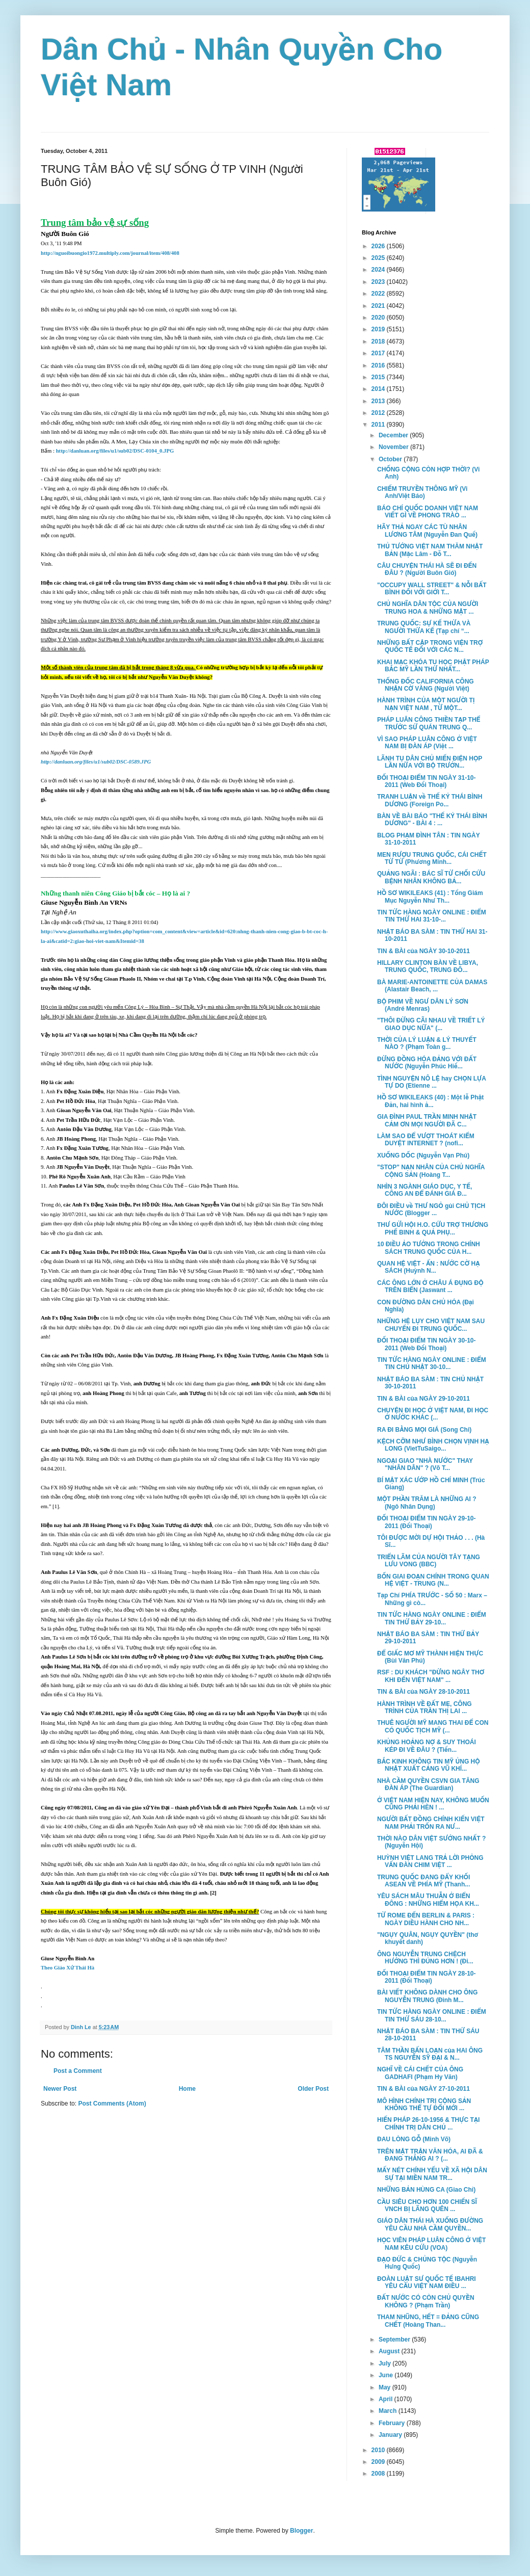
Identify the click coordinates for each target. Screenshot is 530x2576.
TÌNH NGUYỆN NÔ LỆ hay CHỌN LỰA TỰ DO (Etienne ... (431, 1082)
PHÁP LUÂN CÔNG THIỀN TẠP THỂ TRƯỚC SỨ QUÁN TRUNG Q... (429, 723)
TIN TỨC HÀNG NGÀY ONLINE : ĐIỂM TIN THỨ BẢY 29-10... (431, 1618)
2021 (379, 305)
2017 (379, 353)
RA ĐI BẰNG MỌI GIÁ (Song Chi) (424, 1429)
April (386, 2399)
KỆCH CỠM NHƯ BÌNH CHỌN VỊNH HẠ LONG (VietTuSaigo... (433, 1445)
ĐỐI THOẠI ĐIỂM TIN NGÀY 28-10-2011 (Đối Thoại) (426, 1977)
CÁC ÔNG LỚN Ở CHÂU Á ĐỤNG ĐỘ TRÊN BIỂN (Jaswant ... (430, 1286)
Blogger (301, 2530)
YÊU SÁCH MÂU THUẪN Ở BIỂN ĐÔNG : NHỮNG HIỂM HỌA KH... (428, 1899)
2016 (379, 365)
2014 (379, 388)
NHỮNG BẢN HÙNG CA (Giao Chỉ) (426, 2189)
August (390, 2351)
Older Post (313, 2088)
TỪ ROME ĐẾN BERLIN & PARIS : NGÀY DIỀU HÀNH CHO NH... (425, 1919)
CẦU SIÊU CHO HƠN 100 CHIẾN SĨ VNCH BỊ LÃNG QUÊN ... (427, 2205)
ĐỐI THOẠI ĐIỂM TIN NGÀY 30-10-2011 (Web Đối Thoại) (426, 1344)
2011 (379, 424)
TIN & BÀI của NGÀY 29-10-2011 (423, 1398)
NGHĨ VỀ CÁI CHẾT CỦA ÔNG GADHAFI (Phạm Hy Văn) (420, 2073)
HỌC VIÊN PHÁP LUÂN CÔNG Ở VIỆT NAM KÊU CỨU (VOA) (431, 2244)
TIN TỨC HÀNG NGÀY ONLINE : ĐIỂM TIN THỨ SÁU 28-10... (431, 2015)
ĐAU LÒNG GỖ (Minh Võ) (413, 2139)
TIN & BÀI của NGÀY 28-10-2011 (423, 1691)
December (394, 435)
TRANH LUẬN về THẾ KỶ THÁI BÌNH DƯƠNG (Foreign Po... (429, 800)
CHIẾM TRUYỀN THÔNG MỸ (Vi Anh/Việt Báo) (422, 492)
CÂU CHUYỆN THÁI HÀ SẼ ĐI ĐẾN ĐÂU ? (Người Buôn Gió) (426, 569)
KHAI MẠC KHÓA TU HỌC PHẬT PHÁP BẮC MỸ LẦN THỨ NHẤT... (433, 666)
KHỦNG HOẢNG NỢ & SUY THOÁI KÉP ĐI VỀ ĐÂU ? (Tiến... (426, 1746)
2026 (379, 246)
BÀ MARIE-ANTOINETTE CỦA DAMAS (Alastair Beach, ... (432, 986)
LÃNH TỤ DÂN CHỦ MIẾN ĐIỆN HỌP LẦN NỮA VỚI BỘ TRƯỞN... (429, 762)
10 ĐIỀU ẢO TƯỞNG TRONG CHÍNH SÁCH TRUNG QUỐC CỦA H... (428, 1248)
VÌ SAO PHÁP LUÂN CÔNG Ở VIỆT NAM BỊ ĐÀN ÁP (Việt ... (427, 742)
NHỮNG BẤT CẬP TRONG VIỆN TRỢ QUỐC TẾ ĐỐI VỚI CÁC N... (430, 646)
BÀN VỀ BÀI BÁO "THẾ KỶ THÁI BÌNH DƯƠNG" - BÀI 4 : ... (432, 819)
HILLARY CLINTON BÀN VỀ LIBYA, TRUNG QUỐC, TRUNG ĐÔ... (427, 966)
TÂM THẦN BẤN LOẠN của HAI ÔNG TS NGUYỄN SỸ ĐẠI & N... (430, 2054)
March (389, 2410)
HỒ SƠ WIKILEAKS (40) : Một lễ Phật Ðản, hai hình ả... (430, 1101)
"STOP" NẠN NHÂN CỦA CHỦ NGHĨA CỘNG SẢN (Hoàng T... (431, 1171)
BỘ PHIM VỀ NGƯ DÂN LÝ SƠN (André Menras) (422, 1005)
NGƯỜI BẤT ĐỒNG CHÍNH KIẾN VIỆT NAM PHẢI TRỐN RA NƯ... (430, 1823)
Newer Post (59, 2088)
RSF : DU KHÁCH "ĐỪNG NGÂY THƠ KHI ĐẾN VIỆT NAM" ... (430, 1676)
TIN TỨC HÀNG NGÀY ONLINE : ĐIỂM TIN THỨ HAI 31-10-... (431, 916)
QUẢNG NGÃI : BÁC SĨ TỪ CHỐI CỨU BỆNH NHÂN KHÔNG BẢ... (431, 877)
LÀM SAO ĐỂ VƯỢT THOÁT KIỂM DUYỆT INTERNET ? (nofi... (425, 1140)
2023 (379, 281)
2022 (379, 293)
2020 (379, 317)
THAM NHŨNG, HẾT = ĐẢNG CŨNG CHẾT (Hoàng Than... (428, 2321)
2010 (379, 2450)
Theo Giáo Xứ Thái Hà (67, 1967)
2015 (379, 377)
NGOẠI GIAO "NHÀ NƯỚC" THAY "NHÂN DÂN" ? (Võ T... (425, 1464)
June (386, 2375)
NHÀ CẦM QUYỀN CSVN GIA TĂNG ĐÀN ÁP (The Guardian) (428, 1784)
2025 (379, 257)
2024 (379, 269)
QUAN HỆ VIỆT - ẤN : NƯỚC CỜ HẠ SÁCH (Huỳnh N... (428, 1267)
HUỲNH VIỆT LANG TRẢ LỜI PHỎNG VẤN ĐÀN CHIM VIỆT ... (430, 1861)
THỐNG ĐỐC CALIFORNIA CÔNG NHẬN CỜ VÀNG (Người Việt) (425, 685)
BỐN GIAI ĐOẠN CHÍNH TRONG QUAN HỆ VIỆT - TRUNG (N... (433, 1580)
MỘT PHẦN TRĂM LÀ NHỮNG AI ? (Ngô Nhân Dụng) (426, 1502)
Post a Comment (78, 2070)
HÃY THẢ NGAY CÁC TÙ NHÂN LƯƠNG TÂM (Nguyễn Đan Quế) (427, 530)
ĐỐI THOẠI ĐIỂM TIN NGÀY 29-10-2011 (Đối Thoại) (426, 1522)
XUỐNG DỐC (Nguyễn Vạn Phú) (423, 1155)
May (385, 2387)
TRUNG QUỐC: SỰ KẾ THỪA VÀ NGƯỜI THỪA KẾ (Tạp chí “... (423, 627)
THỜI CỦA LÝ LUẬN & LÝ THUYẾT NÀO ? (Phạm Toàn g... (426, 1043)
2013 (379, 401)
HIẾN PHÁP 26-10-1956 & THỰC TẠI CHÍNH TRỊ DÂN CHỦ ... (428, 2123)
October (391, 459)
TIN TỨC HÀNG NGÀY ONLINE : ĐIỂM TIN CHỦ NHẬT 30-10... (431, 1363)
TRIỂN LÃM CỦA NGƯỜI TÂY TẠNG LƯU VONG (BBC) (428, 1561)
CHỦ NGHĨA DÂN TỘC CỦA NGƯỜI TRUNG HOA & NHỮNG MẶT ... (427, 607)
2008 (379, 2473)
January (391, 2434)
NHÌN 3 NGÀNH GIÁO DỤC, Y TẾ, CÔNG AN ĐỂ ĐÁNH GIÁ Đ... (424, 1190)
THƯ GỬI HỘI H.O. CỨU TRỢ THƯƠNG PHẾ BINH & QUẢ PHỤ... (432, 1228)
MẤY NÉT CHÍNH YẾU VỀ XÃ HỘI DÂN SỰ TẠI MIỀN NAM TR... (432, 2174)
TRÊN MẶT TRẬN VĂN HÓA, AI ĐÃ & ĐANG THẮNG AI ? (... (430, 2155)
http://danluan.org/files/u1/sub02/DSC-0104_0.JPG (115, 451)
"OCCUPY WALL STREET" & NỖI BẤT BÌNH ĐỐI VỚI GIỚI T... (432, 589)
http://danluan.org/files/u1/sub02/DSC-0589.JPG (96, 762)
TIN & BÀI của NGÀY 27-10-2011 (423, 2088)
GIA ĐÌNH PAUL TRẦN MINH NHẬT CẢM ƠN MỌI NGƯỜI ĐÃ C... (426, 1120)
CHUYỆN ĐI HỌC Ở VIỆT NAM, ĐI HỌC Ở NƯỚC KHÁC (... (432, 1414)
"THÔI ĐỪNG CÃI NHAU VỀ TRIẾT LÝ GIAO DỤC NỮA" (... (431, 1024)
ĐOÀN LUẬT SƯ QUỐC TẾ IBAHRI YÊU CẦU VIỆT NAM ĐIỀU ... (426, 2282)
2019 (379, 329)
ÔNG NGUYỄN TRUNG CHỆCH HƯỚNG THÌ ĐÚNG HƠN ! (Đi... (425, 1958)
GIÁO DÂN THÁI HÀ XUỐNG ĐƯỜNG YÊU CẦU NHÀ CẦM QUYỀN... (430, 2224)
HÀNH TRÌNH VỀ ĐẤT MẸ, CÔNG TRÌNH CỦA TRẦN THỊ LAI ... (424, 1707)
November (394, 447)
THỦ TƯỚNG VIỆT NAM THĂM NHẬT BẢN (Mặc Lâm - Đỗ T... (430, 550)
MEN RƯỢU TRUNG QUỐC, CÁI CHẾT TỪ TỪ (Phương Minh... (432, 858)
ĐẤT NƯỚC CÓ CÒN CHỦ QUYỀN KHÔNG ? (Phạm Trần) (425, 2301)
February (393, 2423)
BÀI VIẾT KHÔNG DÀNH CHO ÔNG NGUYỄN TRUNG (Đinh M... (427, 1996)
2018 (379, 341)
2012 (379, 412)
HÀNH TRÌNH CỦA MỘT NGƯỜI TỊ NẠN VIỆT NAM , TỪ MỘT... (426, 704)
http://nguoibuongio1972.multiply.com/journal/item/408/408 (110, 253)
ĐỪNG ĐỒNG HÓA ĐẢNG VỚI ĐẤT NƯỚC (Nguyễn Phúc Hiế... (426, 1063)
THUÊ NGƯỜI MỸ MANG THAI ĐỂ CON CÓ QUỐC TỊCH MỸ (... (432, 1726)
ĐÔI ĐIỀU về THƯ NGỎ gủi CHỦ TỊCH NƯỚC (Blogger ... (431, 1209)
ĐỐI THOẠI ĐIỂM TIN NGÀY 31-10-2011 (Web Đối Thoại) (426, 781)
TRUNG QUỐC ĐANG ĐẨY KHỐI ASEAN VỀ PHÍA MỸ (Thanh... (423, 1881)
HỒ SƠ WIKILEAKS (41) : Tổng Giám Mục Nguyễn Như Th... (430, 896)
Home (187, 2088)
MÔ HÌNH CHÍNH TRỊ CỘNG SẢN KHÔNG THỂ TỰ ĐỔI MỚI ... (424, 2104)
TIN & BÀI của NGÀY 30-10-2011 (423, 951)
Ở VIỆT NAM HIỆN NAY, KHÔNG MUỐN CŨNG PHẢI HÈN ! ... (433, 1804)
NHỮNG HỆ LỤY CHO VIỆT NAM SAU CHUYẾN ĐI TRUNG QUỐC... (431, 1325)
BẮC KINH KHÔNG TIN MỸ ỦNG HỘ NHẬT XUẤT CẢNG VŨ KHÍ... (428, 1765)
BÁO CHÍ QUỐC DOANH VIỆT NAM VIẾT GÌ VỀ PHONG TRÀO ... (427, 512)
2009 (379, 2461)
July (385, 2363)
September (395, 2339)
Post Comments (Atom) (112, 2103)
